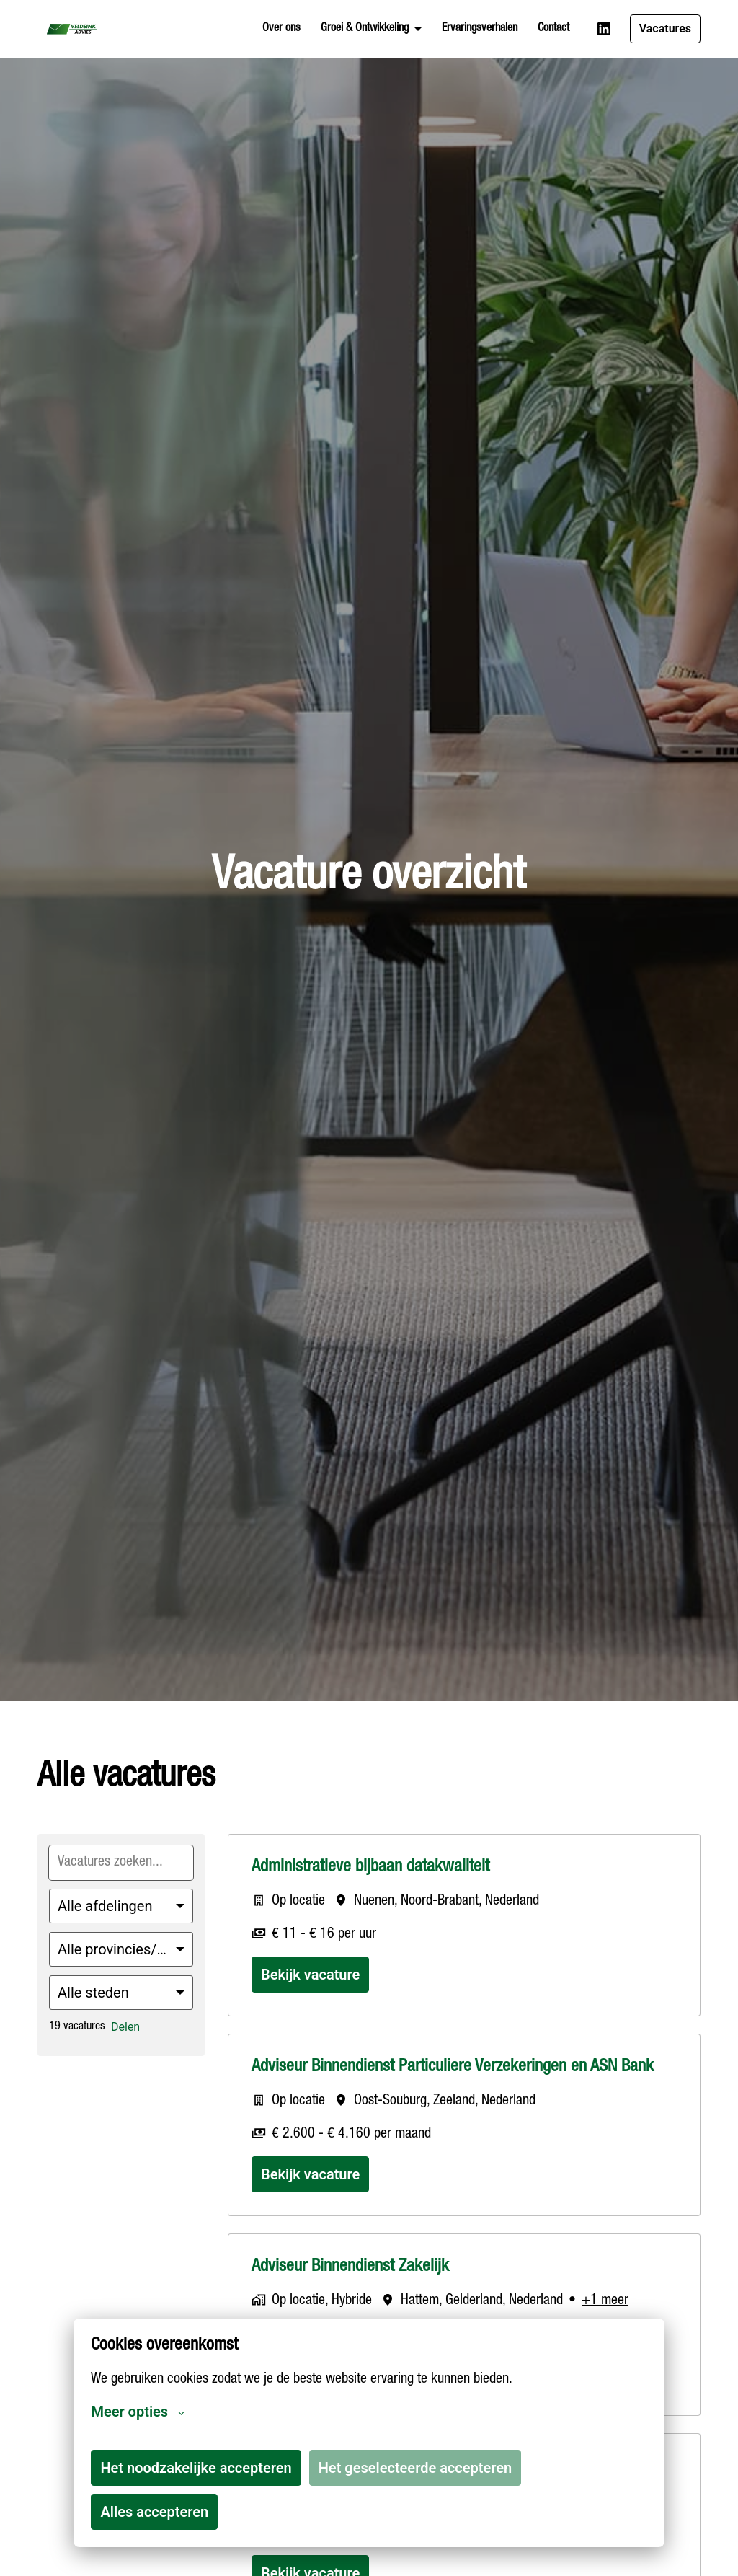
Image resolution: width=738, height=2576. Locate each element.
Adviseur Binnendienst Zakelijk (350, 2267)
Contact (553, 29)
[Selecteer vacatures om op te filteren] (121, 1906)
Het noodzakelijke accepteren (195, 2467)
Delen (125, 2027)
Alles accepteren (154, 2511)
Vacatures (665, 28)
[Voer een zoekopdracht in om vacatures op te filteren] (121, 1862)
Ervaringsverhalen (479, 29)
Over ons (281, 29)
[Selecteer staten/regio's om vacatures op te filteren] (121, 1949)
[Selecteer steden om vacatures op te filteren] (121, 1992)
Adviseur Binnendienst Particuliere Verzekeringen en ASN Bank (453, 2067)
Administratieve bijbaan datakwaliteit (370, 1867)
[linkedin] (604, 28)
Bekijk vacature (310, 1974)
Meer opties (137, 2411)
